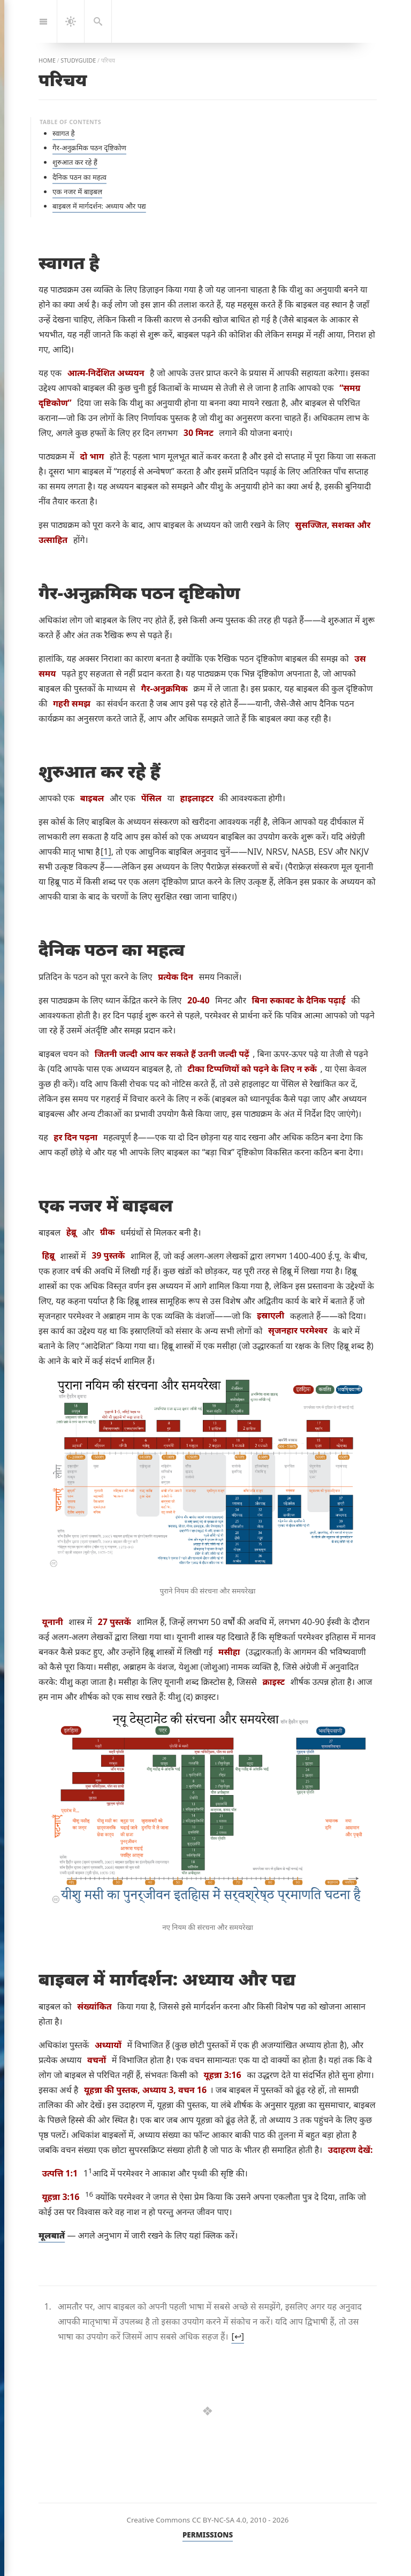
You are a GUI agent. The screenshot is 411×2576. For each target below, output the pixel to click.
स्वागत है (63, 133)
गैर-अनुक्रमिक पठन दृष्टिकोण (89, 147)
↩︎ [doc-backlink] (237, 2336)
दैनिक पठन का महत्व (79, 177)
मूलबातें (52, 2235)
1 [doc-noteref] (105, 851)
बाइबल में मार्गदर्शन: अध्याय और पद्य (99, 206)
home (47, 60)
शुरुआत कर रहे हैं (74, 162)
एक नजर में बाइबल (77, 191)
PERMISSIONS (207, 2535)
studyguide (78, 60)
